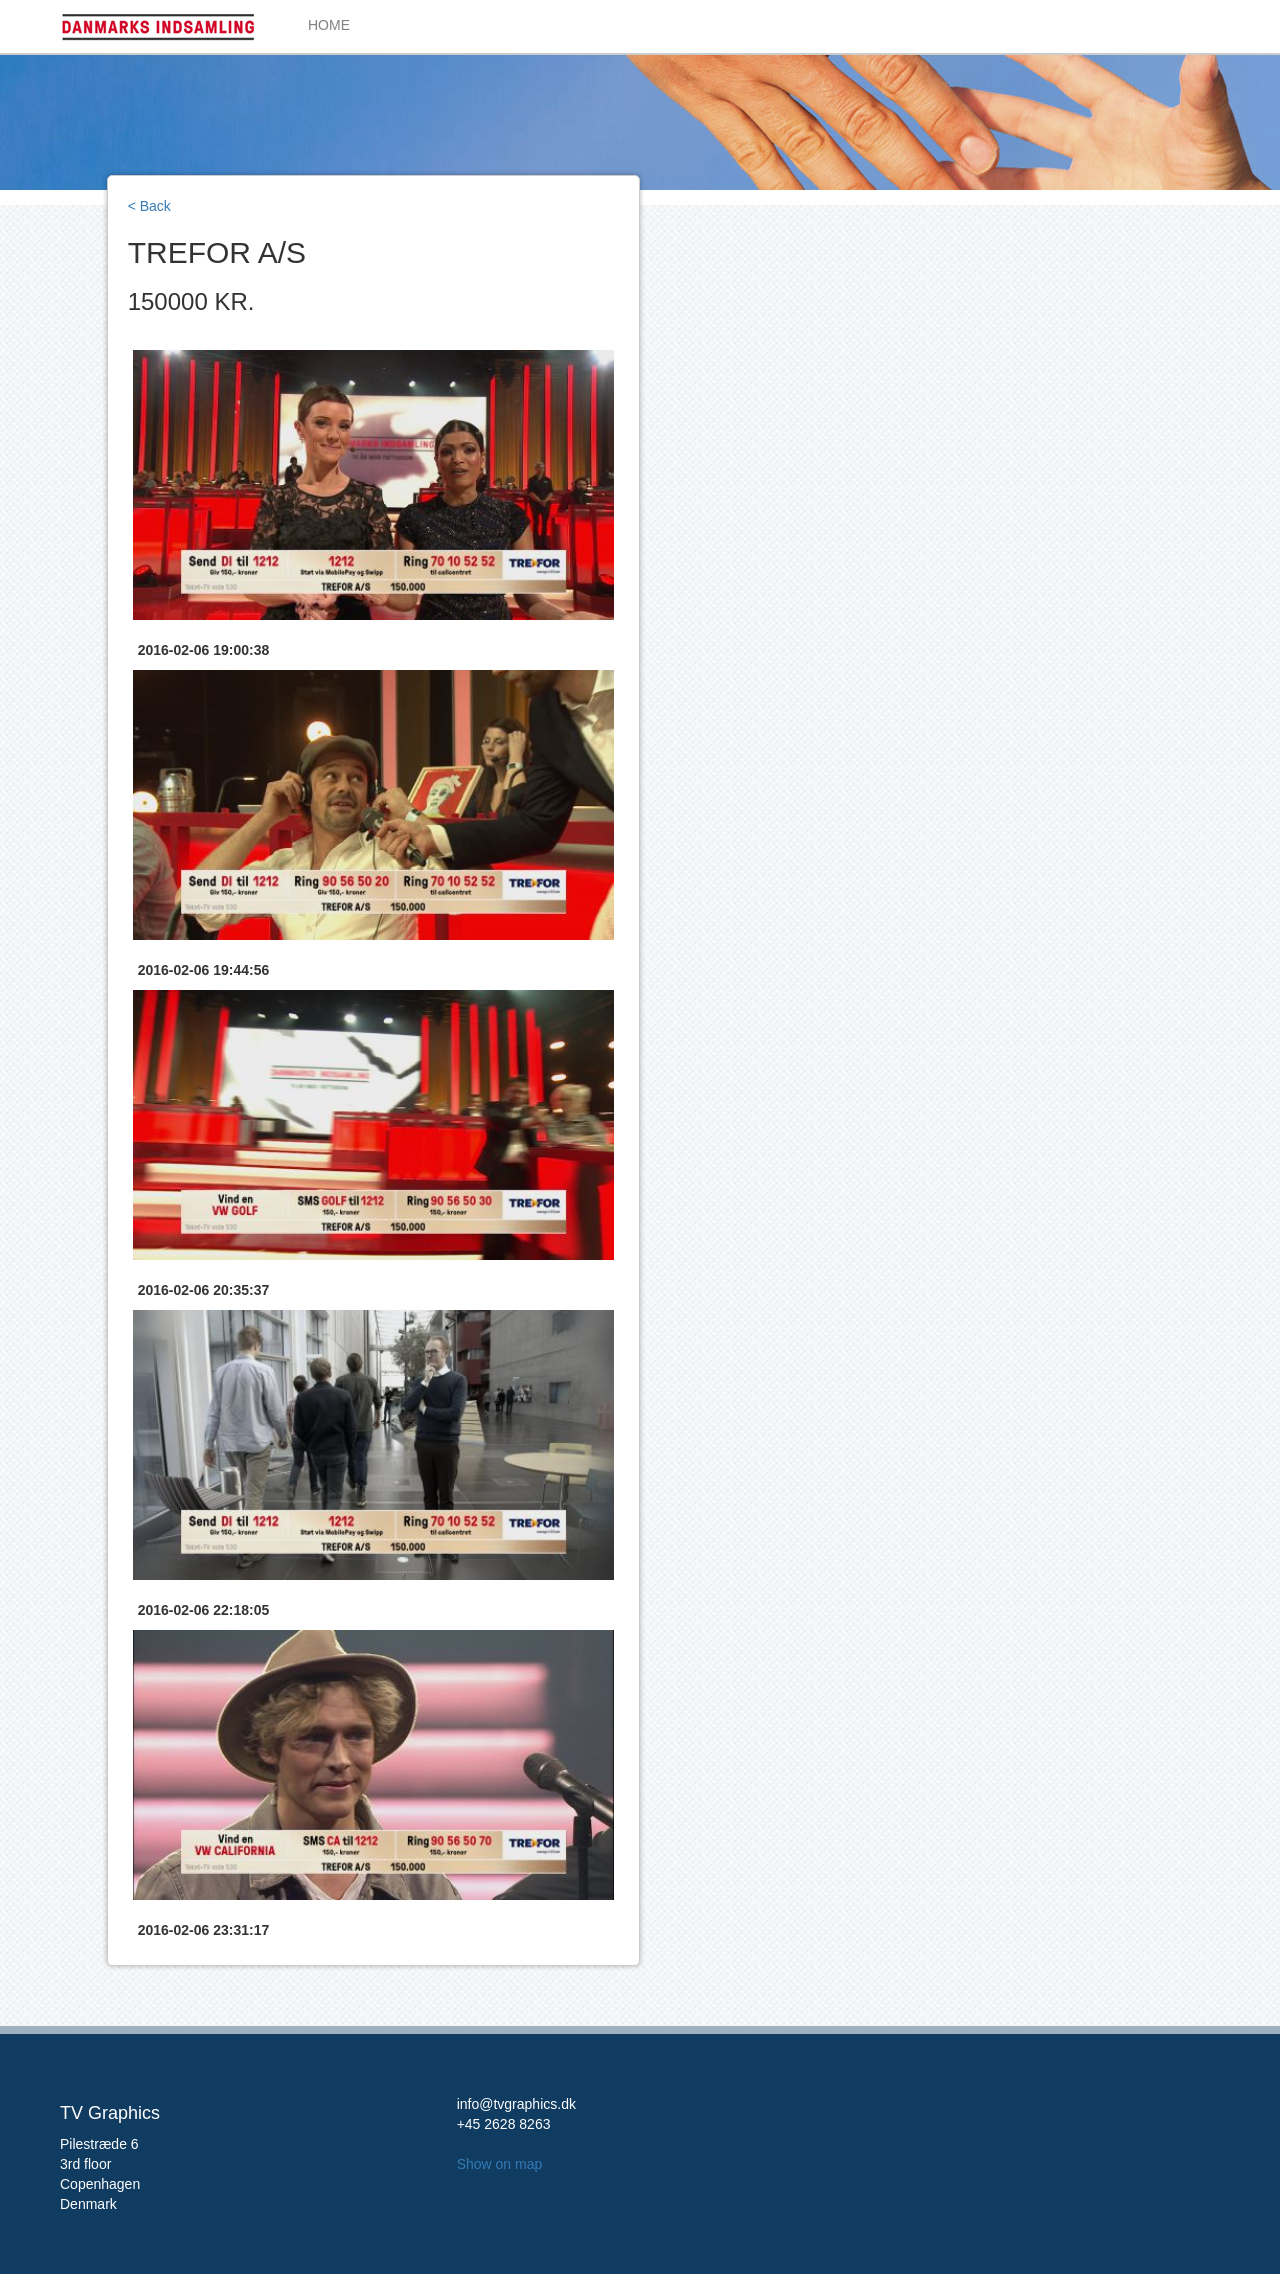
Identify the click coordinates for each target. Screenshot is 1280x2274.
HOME (329, 25)
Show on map (500, 2164)
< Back (149, 206)
